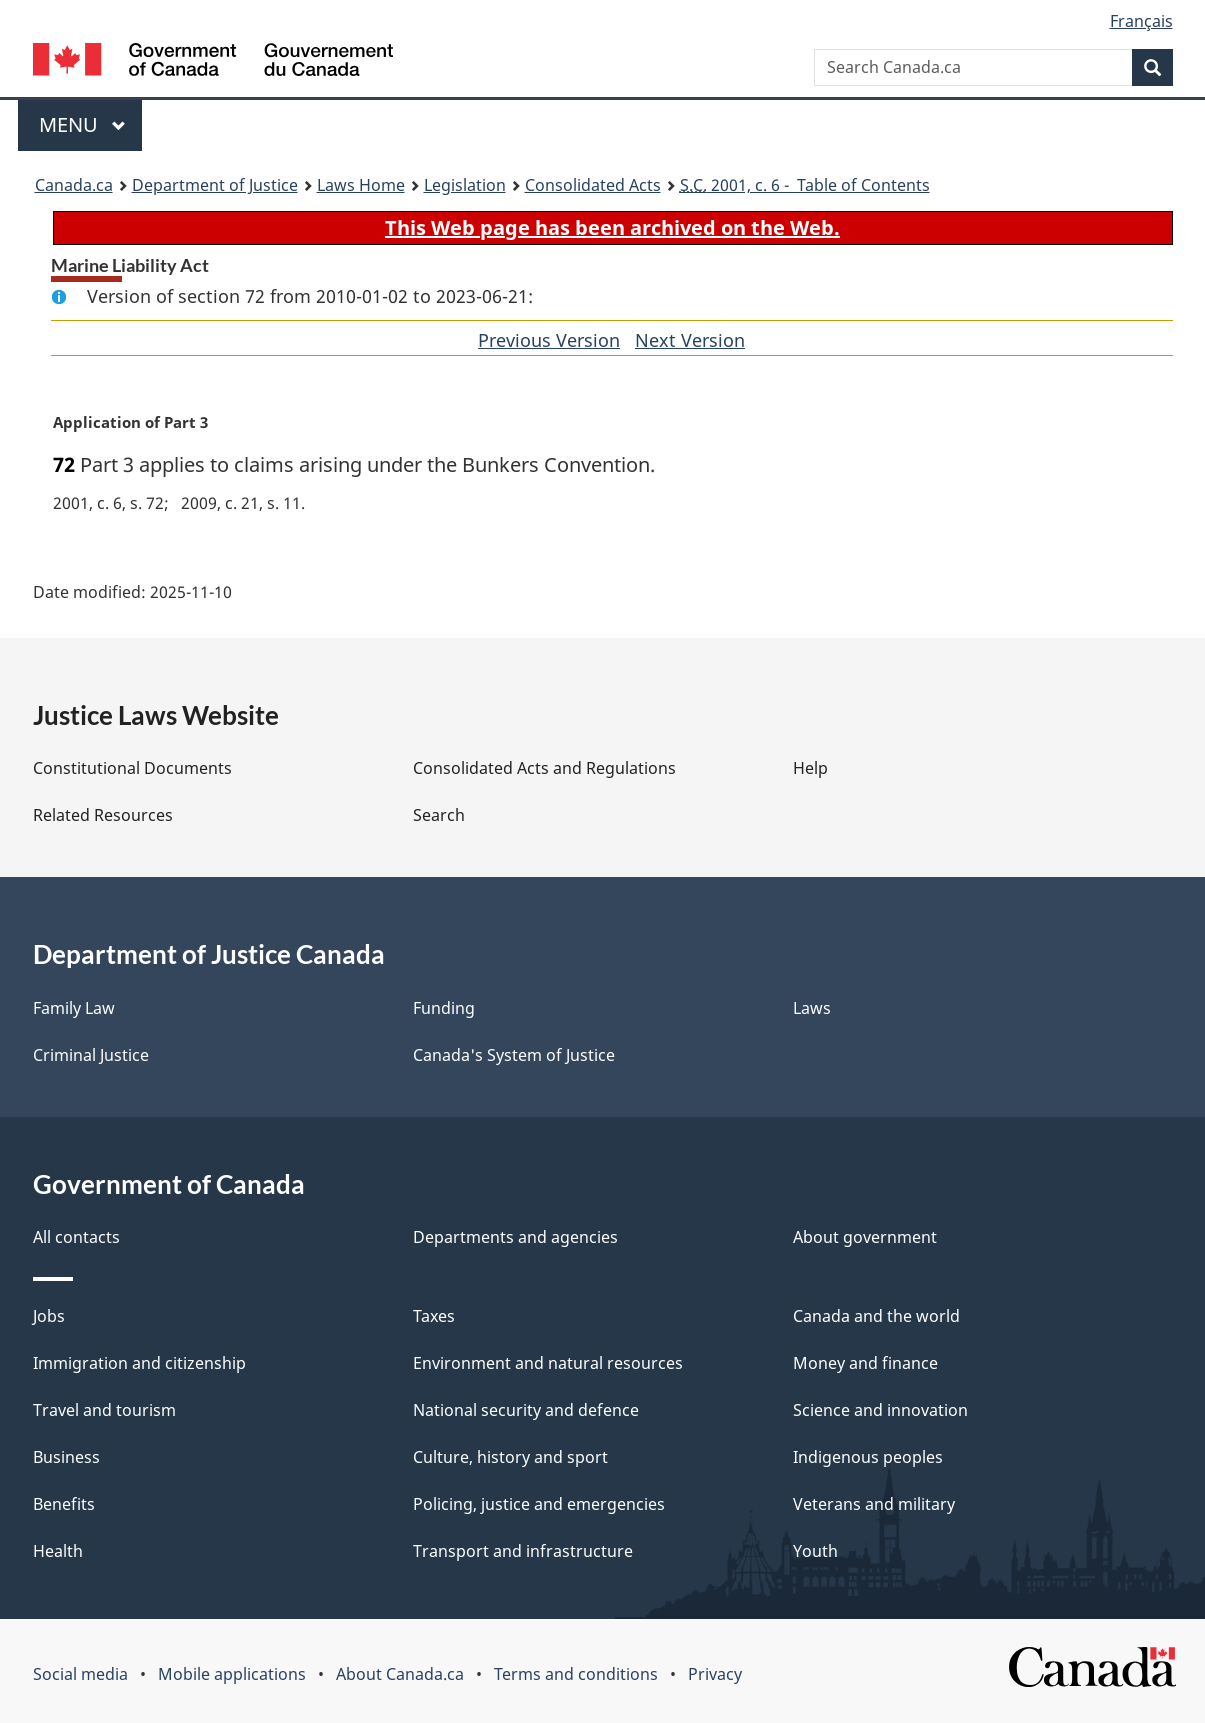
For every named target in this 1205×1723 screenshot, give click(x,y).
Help (810, 768)
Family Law (74, 1008)
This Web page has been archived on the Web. (612, 227)
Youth (815, 1551)
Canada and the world (876, 1316)
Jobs (49, 1316)
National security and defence (526, 1410)
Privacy (715, 1674)
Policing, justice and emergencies (539, 1504)
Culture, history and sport (510, 1457)
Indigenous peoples (868, 1457)
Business (66, 1457)
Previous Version (549, 340)
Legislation (465, 185)
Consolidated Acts (593, 185)
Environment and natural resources (548, 1363)
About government (865, 1237)
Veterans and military (874, 1504)
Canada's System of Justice (514, 1055)
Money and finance (865, 1363)
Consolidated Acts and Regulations (544, 768)
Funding (444, 1008)
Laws (812, 1008)
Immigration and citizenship (139, 1363)
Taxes (434, 1316)
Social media (80, 1674)
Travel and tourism (104, 1410)
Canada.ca (74, 185)
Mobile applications (232, 1674)
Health (58, 1551)
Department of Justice (215, 185)
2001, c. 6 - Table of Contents (805, 185)
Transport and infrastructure (523, 1551)
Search (439, 815)
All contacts (76, 1237)
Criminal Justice (91, 1055)
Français (1141, 21)
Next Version (690, 340)
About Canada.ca (400, 1674)
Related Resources (103, 815)
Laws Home (361, 185)
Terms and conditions (576, 1674)
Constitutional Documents (132, 768)
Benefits (64, 1504)
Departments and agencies (515, 1237)
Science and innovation (880, 1410)
